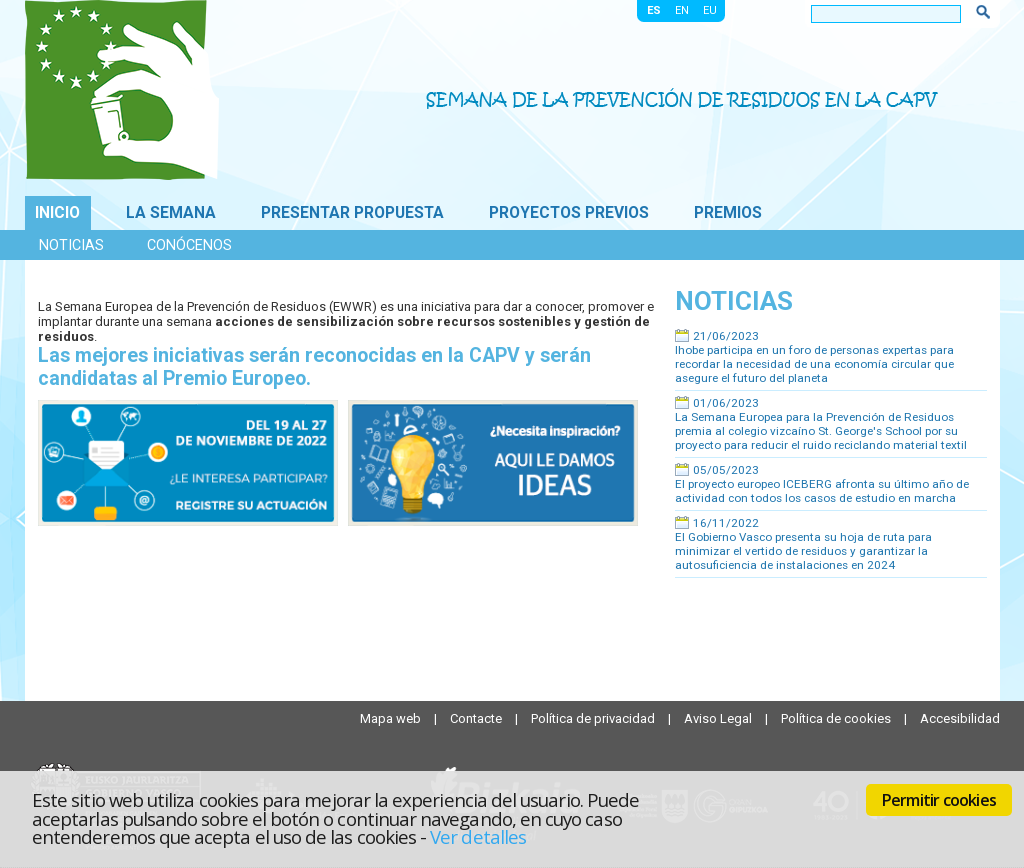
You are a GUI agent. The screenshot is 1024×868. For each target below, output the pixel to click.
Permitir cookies (939, 800)
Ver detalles (478, 836)
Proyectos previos (569, 213)
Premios (728, 213)
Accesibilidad (960, 718)
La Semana (171, 213)
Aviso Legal (719, 718)
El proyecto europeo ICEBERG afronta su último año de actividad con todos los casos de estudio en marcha (822, 491)
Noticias (71, 245)
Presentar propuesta (352, 213)
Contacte (477, 718)
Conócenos (189, 245)
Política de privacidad (594, 718)
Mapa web (392, 718)
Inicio (57, 213)
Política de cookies (837, 718)
